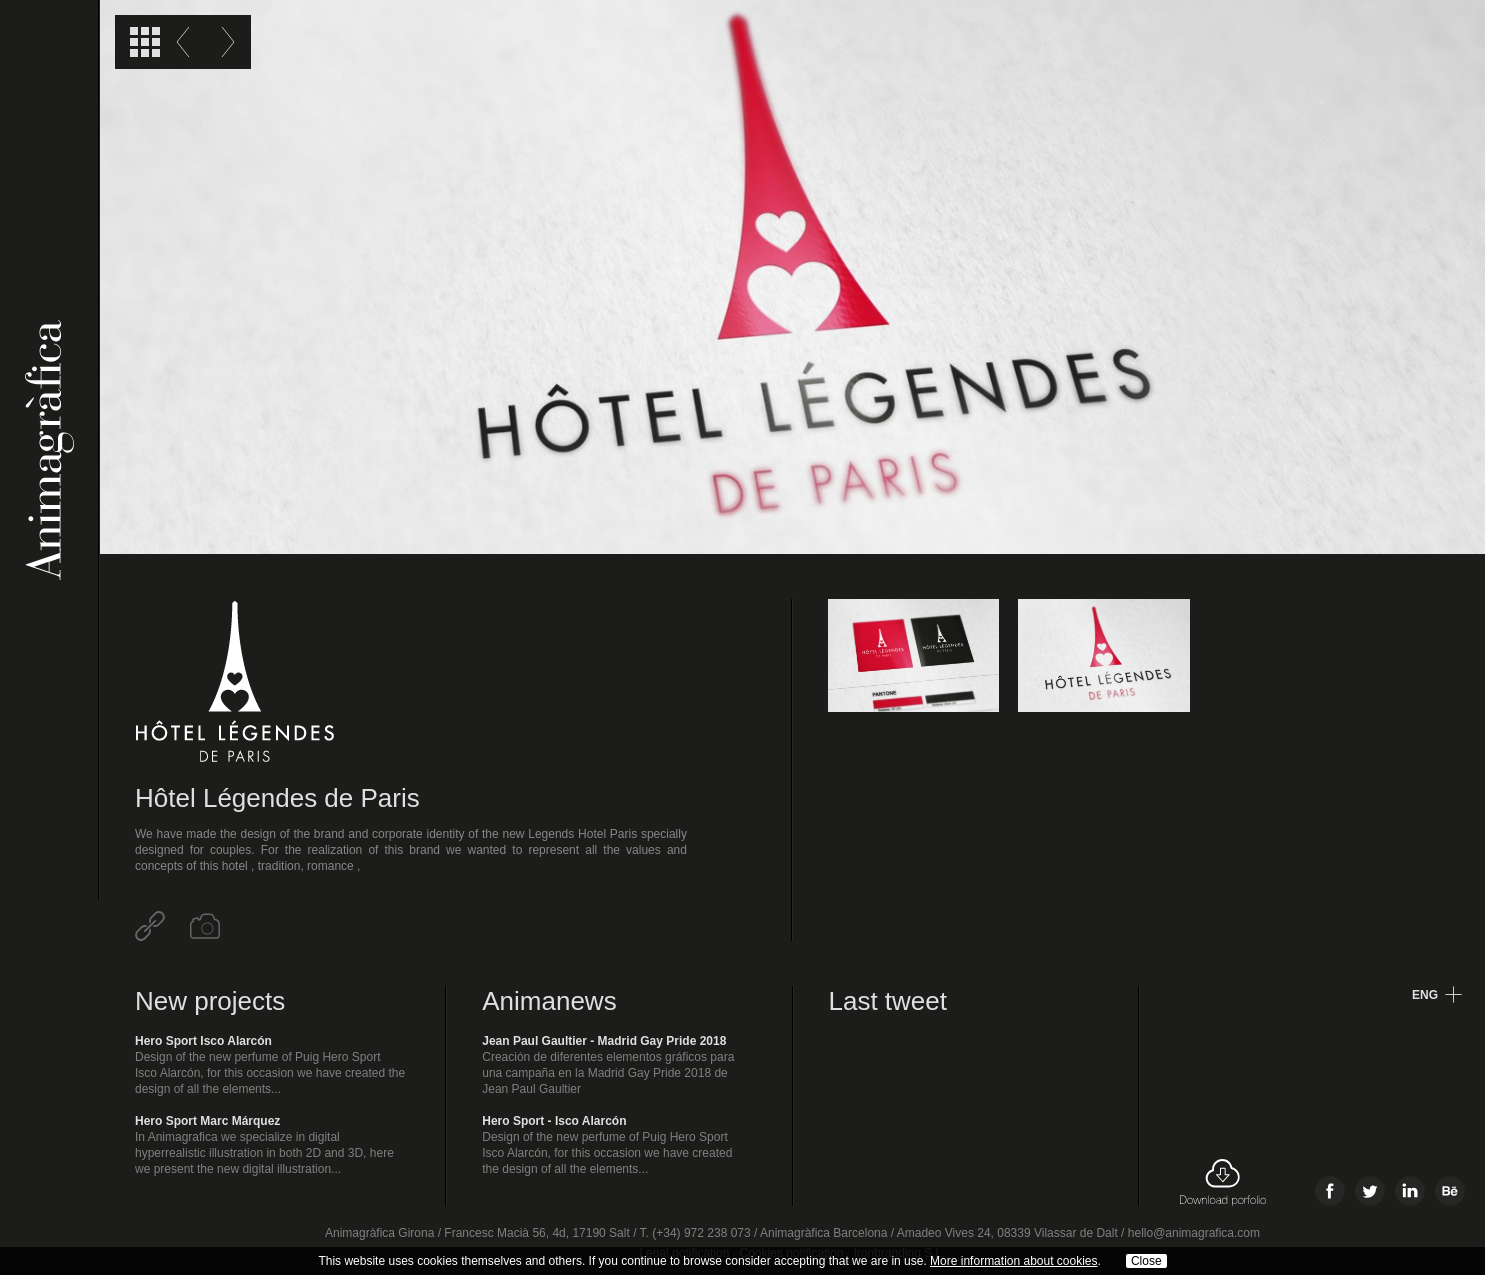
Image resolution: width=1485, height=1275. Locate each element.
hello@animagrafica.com (1194, 1233)
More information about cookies (1013, 1261)
